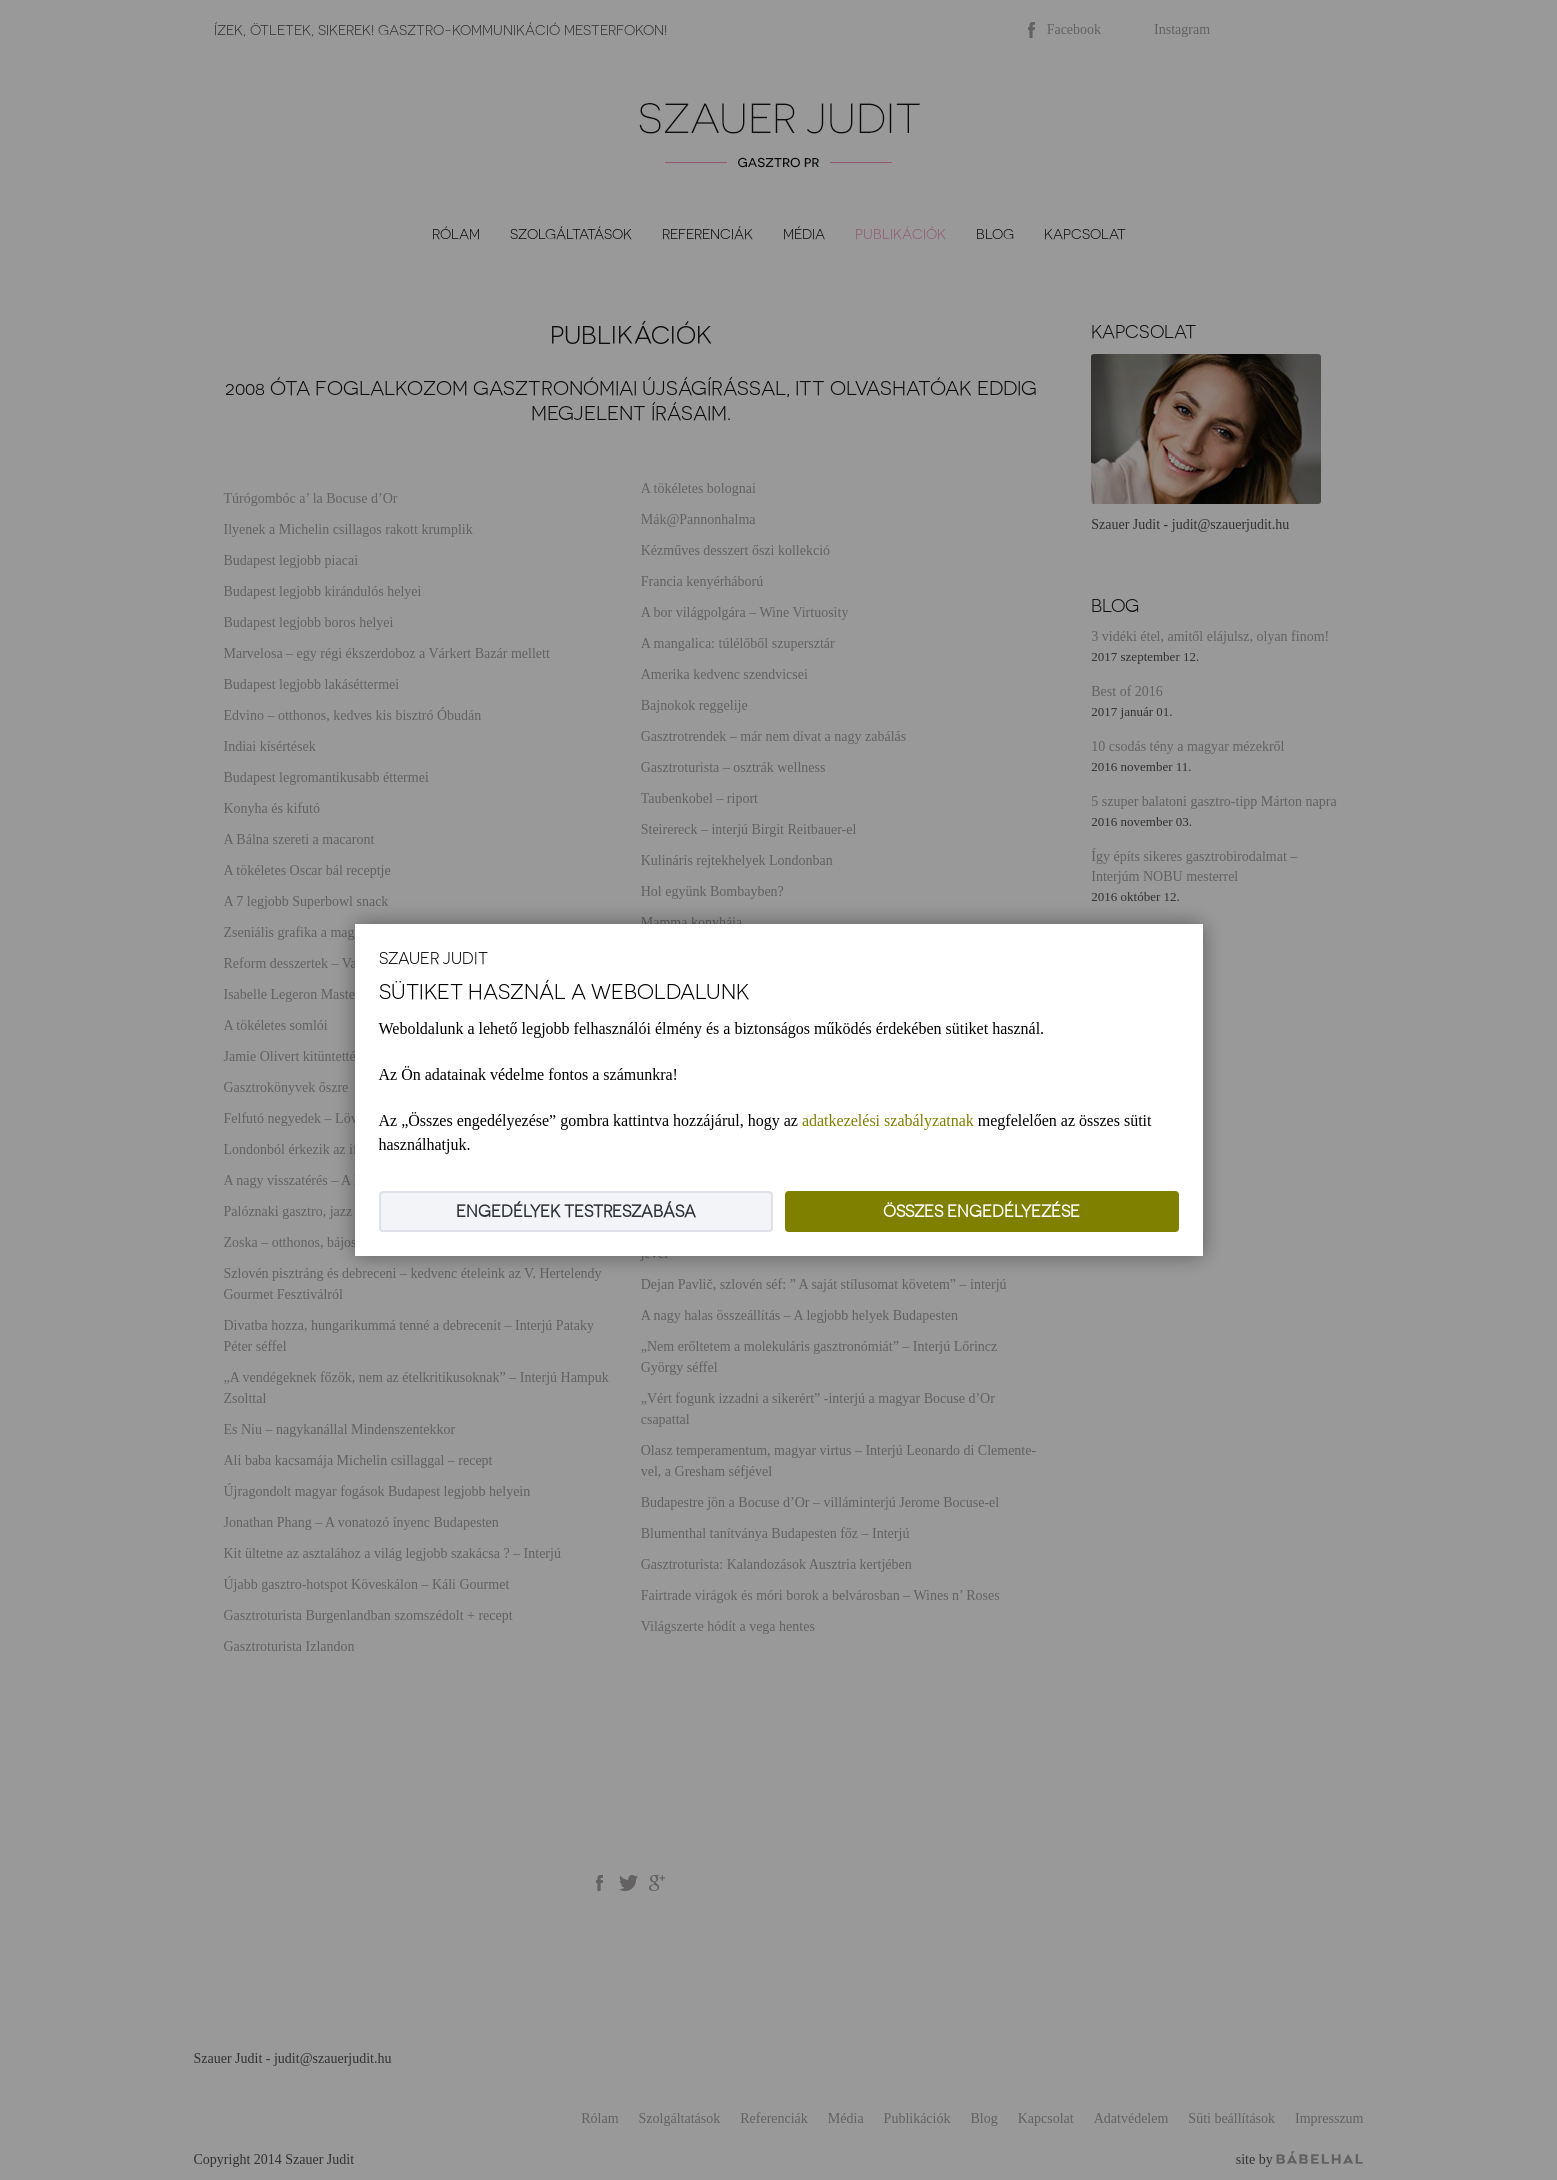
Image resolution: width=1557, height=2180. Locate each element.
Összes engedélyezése (981, 1211)
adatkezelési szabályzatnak (888, 1120)
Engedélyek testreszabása (576, 1211)
